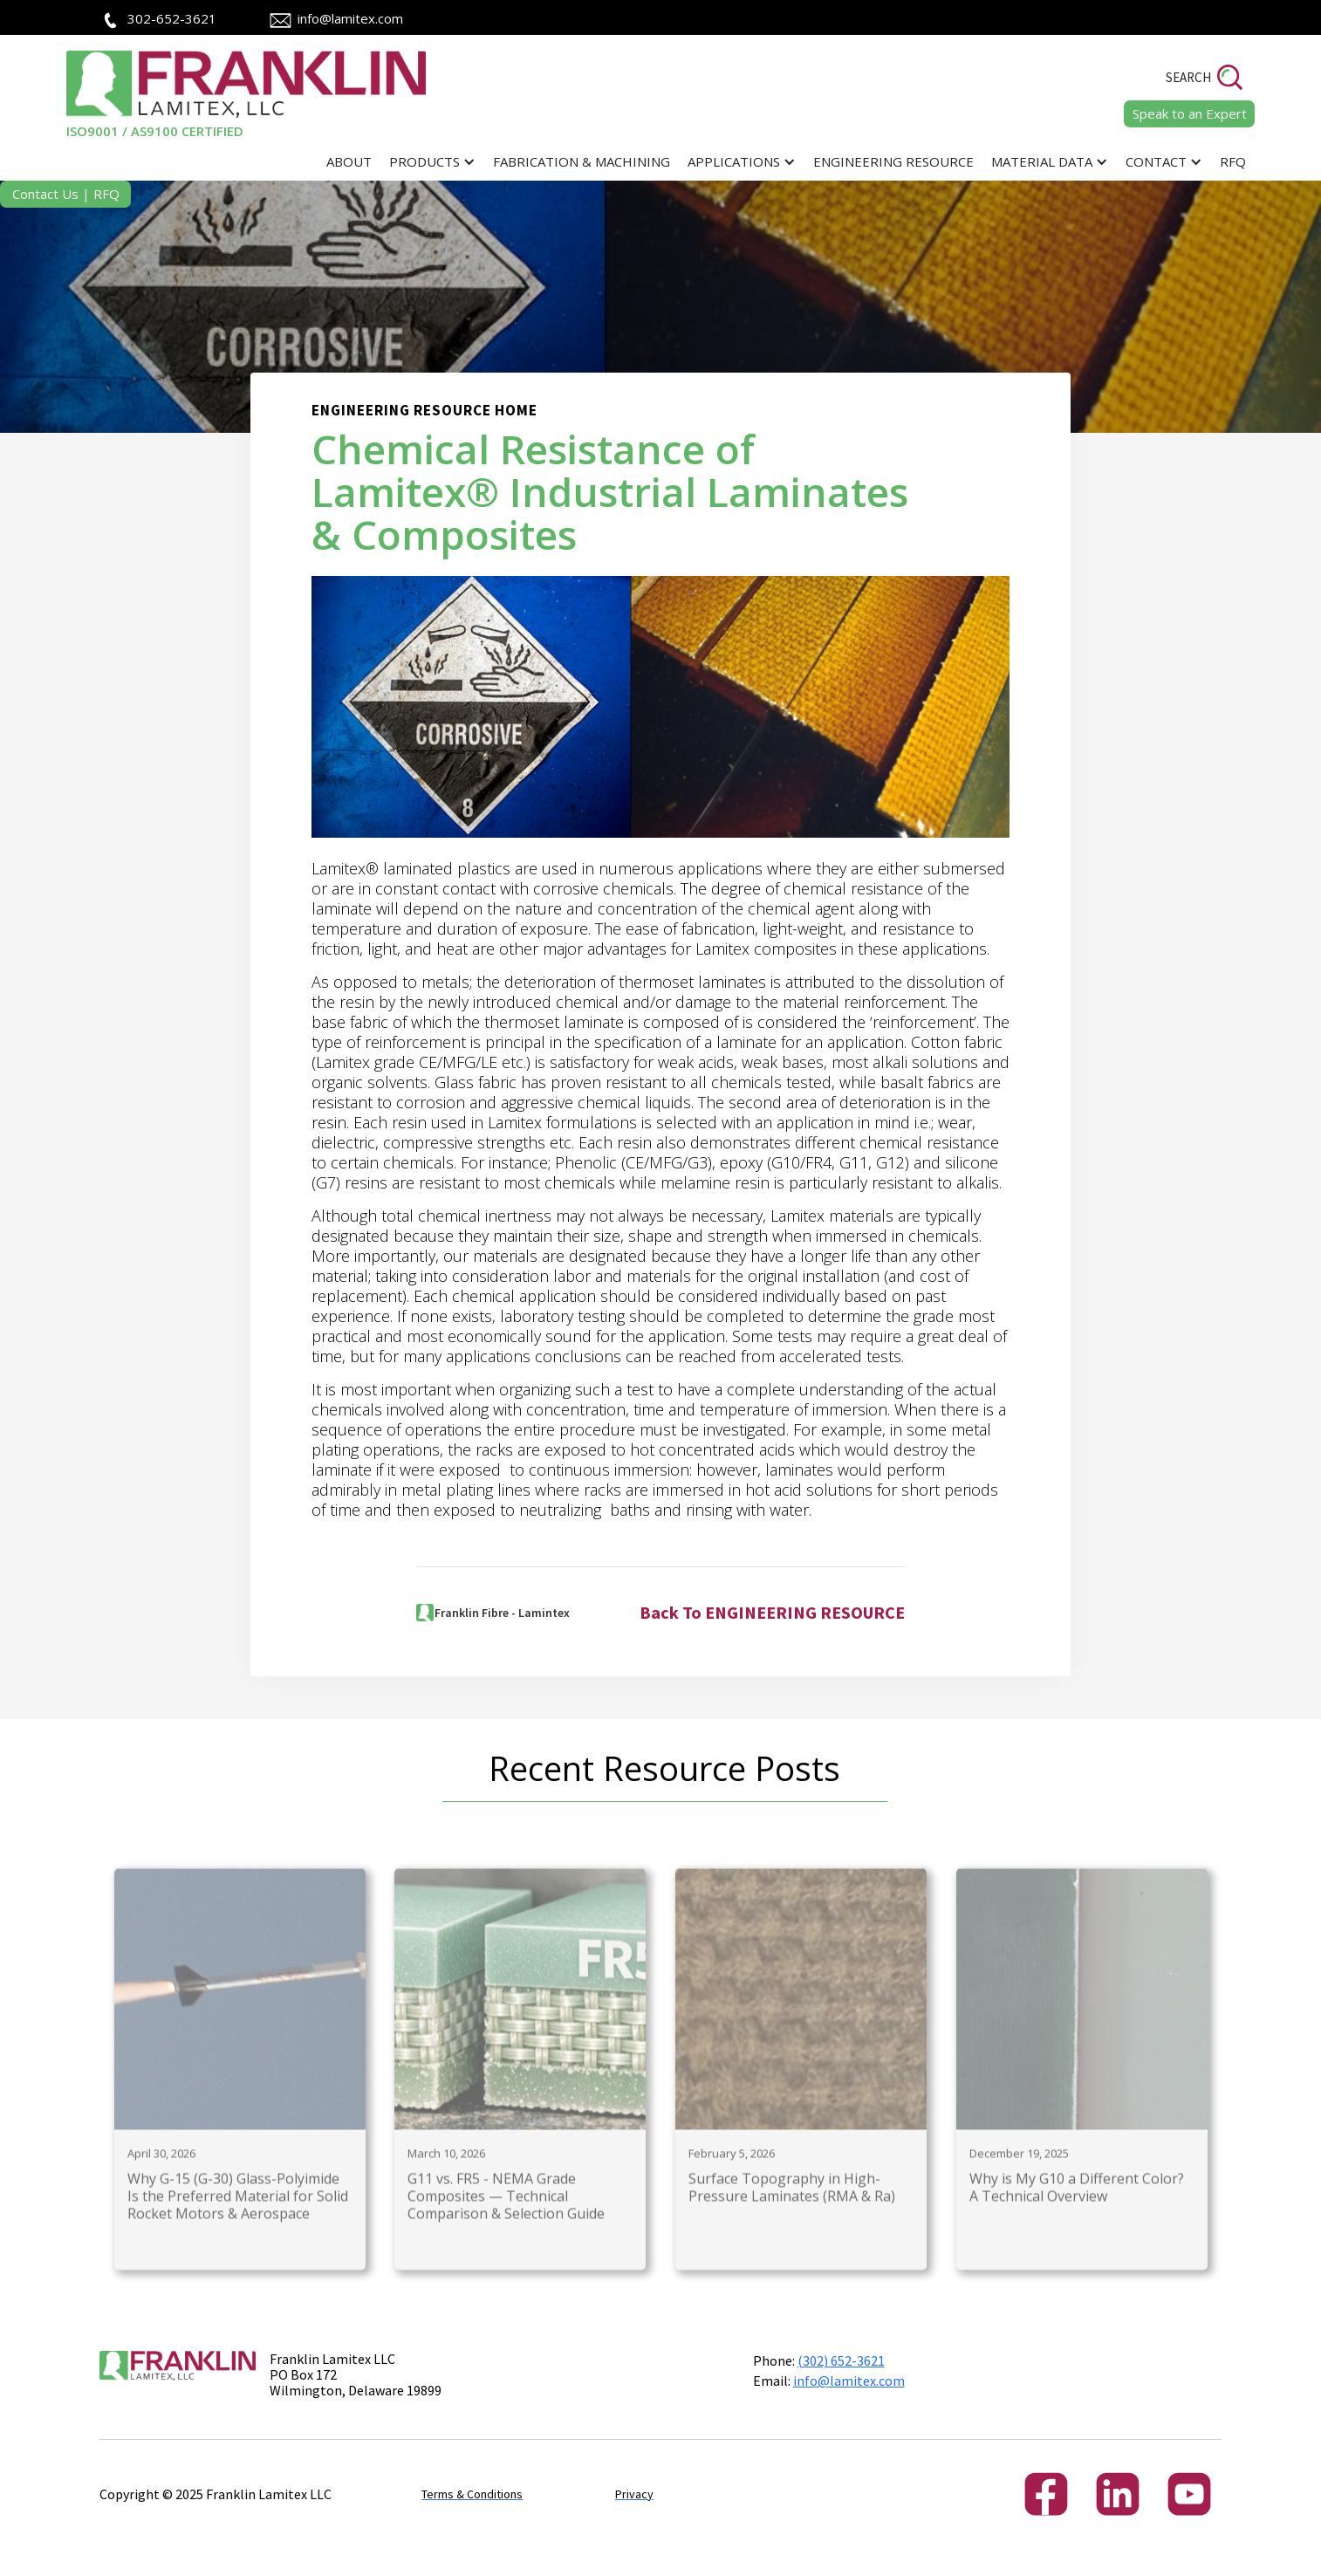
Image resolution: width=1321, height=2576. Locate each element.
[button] (432, 162)
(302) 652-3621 (841, 2360)
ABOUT (349, 161)
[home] (249, 94)
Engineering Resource (893, 161)
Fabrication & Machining (581, 161)
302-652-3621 (171, 18)
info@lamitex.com (350, 18)
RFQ (1233, 161)
